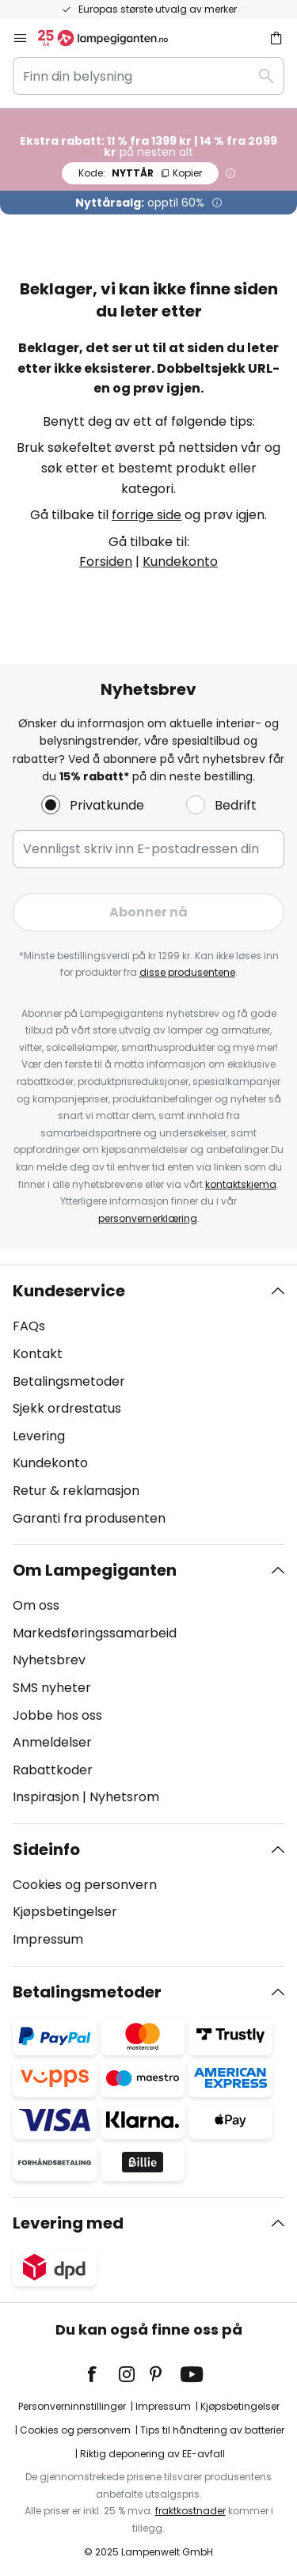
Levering (39, 1436)
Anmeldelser (52, 1742)
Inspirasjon (46, 1797)
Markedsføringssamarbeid (95, 1633)
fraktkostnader (190, 2510)
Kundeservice (69, 1291)
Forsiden (105, 561)
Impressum (48, 1939)
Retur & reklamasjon (76, 1490)
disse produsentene (187, 972)
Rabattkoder (53, 1770)
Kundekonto (180, 561)
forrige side (146, 515)
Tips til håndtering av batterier (212, 2430)
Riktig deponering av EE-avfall (152, 2453)
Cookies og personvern (85, 1885)
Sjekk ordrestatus (67, 1408)
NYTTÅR (140, 173)
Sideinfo (46, 1849)
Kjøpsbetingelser (65, 1912)
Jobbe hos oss (57, 1715)
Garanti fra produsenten (89, 1518)
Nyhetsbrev (49, 1660)
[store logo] (112, 38)
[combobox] (148, 76)
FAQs (29, 1326)
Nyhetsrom (124, 1797)
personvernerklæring (147, 1218)
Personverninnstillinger (72, 2406)
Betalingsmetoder (69, 1381)
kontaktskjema (240, 1184)
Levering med (68, 2223)
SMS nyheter (52, 1688)
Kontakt (38, 1354)
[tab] (148, 1404)
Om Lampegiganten (95, 1570)
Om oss (36, 1605)
